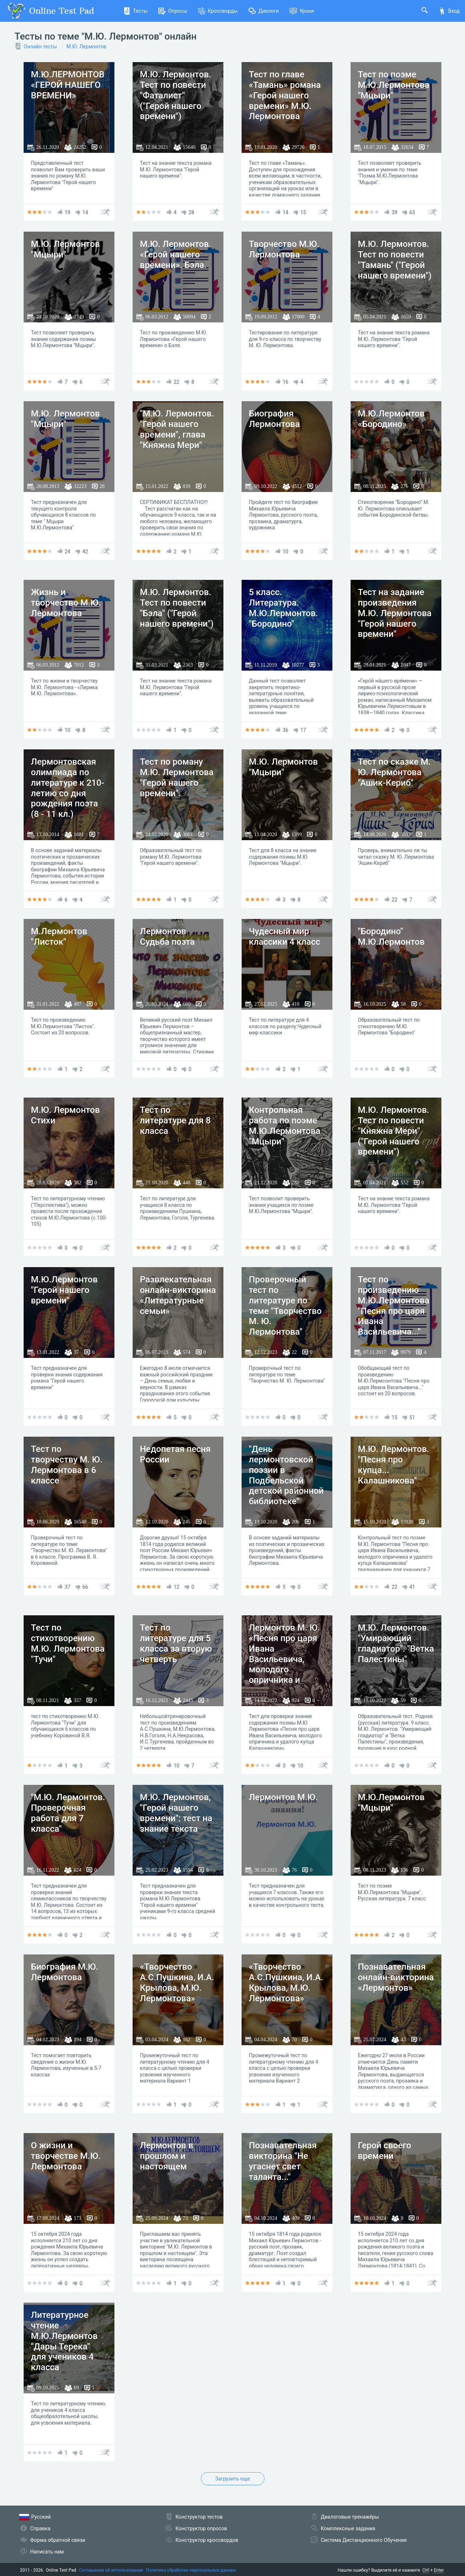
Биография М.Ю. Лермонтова (64, 1972)
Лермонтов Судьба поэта (167, 936)
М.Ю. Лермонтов (86, 46)
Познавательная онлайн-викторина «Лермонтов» (396, 1977)
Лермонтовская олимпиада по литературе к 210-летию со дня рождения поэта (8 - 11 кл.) (67, 788)
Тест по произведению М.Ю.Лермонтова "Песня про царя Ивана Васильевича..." (393, 1305)
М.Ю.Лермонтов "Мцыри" (391, 1802)
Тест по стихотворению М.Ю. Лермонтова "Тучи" (68, 1643)
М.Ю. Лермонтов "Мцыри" (65, 249)
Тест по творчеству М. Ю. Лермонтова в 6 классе (66, 1464)
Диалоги (263, 11)
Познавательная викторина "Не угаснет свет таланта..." (283, 2161)
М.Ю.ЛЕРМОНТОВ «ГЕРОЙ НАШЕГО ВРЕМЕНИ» (68, 85)
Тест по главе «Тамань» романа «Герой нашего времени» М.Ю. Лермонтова (285, 95)
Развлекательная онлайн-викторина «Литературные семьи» (178, 1295)
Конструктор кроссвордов (206, 2540)
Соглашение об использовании (111, 2570)
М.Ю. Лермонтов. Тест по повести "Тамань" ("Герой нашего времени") (395, 259)
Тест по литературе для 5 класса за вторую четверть (176, 1643)
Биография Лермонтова (274, 418)
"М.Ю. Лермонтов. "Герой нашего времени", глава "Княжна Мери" (177, 429)
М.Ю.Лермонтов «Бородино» (391, 418)
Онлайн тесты (40, 46)
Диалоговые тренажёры (350, 2517)
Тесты (135, 11)
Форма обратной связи (57, 2540)
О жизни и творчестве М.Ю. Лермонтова (66, 2156)
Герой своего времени (384, 2150)
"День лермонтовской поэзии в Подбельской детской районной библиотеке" (286, 1475)
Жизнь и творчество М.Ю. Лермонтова (66, 602)
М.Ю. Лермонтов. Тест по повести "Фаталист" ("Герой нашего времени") (175, 95)
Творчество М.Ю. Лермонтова (284, 249)
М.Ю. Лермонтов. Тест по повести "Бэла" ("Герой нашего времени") (177, 607)
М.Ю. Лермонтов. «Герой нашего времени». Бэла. (175, 254)
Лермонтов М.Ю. (283, 1797)
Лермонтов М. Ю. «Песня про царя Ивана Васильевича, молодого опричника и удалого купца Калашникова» (284, 1664)
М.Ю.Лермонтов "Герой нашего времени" (64, 1290)
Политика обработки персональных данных (191, 2570)
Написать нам (47, 2552)
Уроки (302, 11)
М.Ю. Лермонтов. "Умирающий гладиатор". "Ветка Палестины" (396, 1643)
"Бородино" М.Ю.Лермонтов (391, 936)
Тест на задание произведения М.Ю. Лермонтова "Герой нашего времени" (395, 613)
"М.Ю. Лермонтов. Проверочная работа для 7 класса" (68, 1813)
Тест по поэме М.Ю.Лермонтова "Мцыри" (393, 85)
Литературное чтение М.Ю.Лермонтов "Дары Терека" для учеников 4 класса (64, 2341)
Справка (40, 2528)
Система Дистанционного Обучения (364, 2540)
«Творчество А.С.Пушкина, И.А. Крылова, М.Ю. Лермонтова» (177, 1982)
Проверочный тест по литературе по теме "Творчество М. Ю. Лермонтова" (285, 1305)
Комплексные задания (348, 2528)
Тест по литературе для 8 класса (175, 1120)
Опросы (172, 11)
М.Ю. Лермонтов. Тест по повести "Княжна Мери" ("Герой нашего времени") (393, 1131)
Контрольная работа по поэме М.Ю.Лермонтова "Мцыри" (284, 1125)
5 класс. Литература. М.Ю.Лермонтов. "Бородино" (283, 607)
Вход (449, 11)
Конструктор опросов (201, 2528)
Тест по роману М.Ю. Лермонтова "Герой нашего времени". (177, 777)
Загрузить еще (232, 2479)
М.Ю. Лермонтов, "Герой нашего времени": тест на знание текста (176, 1813)
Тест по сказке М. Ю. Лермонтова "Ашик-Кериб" (394, 772)
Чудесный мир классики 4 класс (284, 936)
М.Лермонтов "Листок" (59, 936)
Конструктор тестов (199, 2517)
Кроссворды (218, 11)
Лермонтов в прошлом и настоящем (166, 2156)
